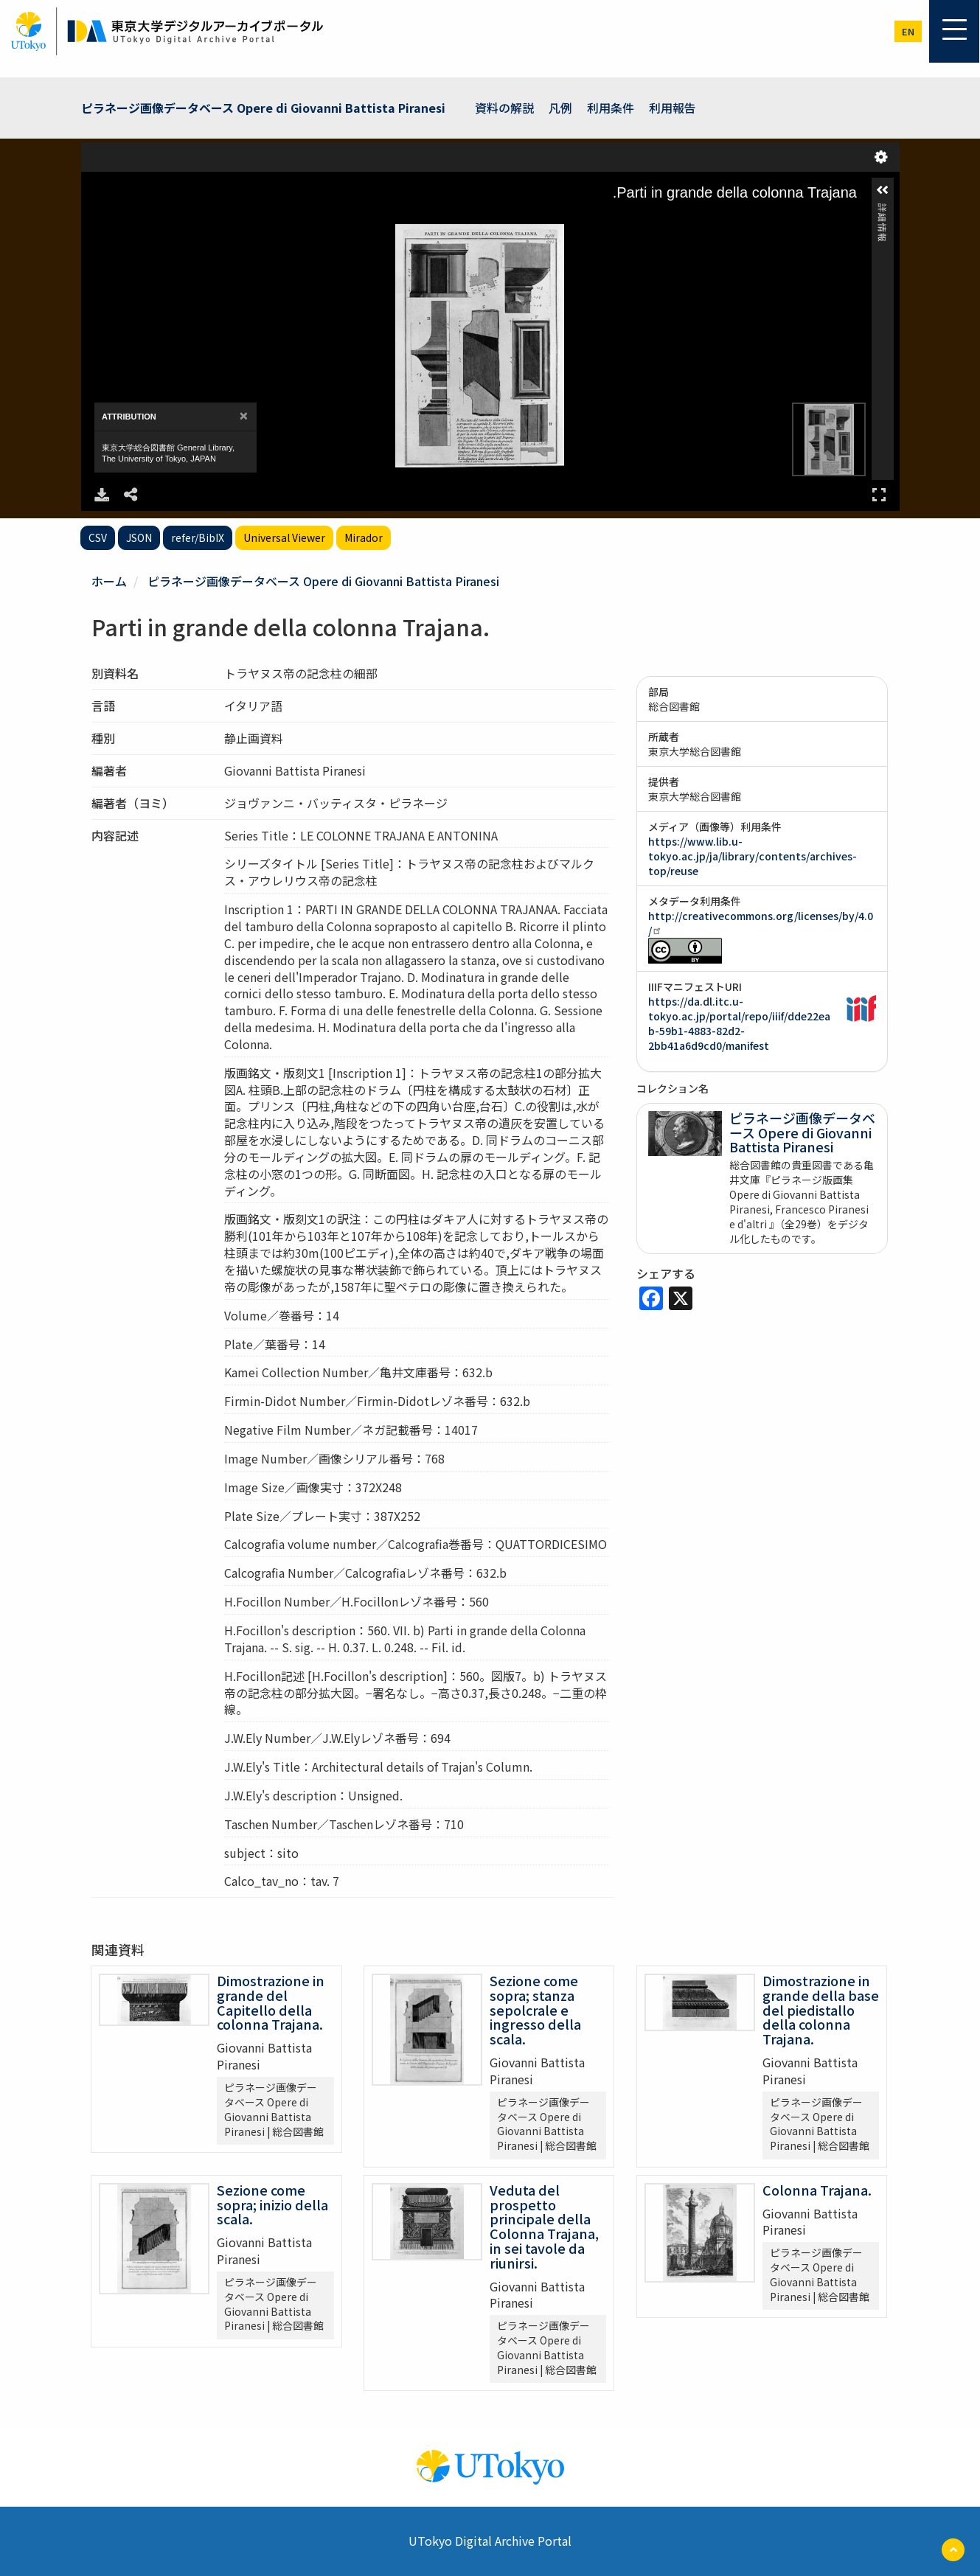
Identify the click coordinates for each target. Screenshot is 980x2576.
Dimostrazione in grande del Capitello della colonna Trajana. (270, 2002)
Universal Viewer (284, 537)
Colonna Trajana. (817, 2189)
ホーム (109, 581)
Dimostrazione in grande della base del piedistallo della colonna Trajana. (820, 2009)
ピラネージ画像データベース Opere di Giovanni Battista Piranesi (263, 107)
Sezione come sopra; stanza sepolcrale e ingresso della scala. (535, 2009)
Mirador (363, 537)
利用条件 (610, 107)
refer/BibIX (197, 537)
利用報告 (672, 107)
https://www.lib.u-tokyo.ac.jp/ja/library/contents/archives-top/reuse (752, 856)
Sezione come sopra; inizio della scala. (272, 2204)
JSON (139, 537)
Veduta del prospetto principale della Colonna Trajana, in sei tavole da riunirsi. (544, 2226)
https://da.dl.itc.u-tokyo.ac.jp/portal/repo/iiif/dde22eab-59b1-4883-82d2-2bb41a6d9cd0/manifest (739, 1023)
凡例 (560, 107)
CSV (97, 537)
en (908, 31)
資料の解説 (504, 107)
